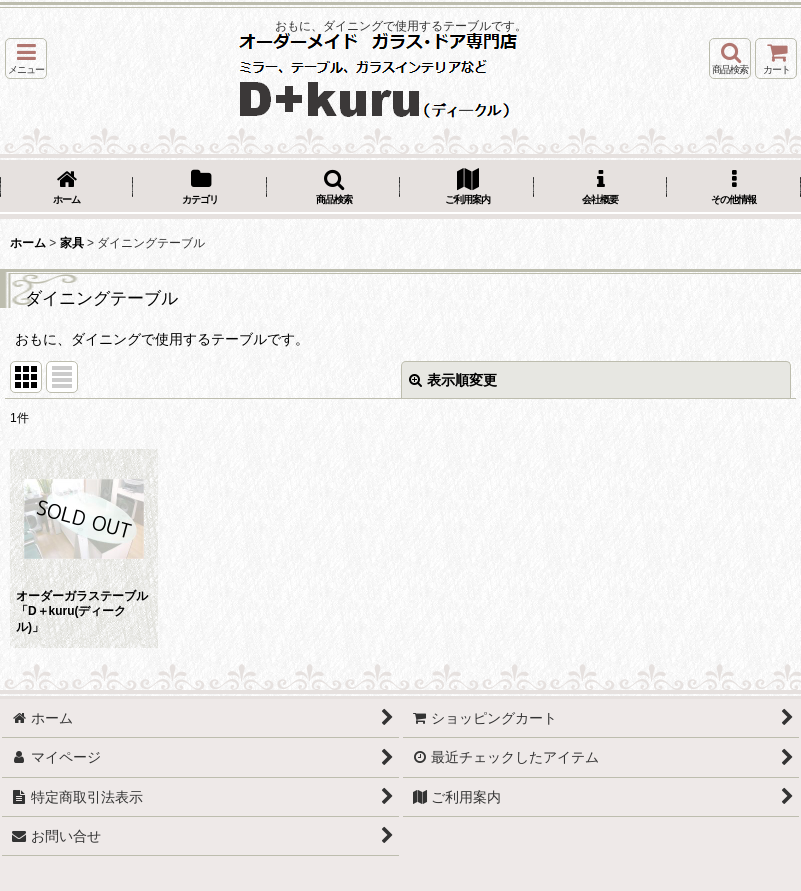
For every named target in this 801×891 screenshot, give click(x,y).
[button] (26, 58)
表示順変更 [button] (453, 380)
